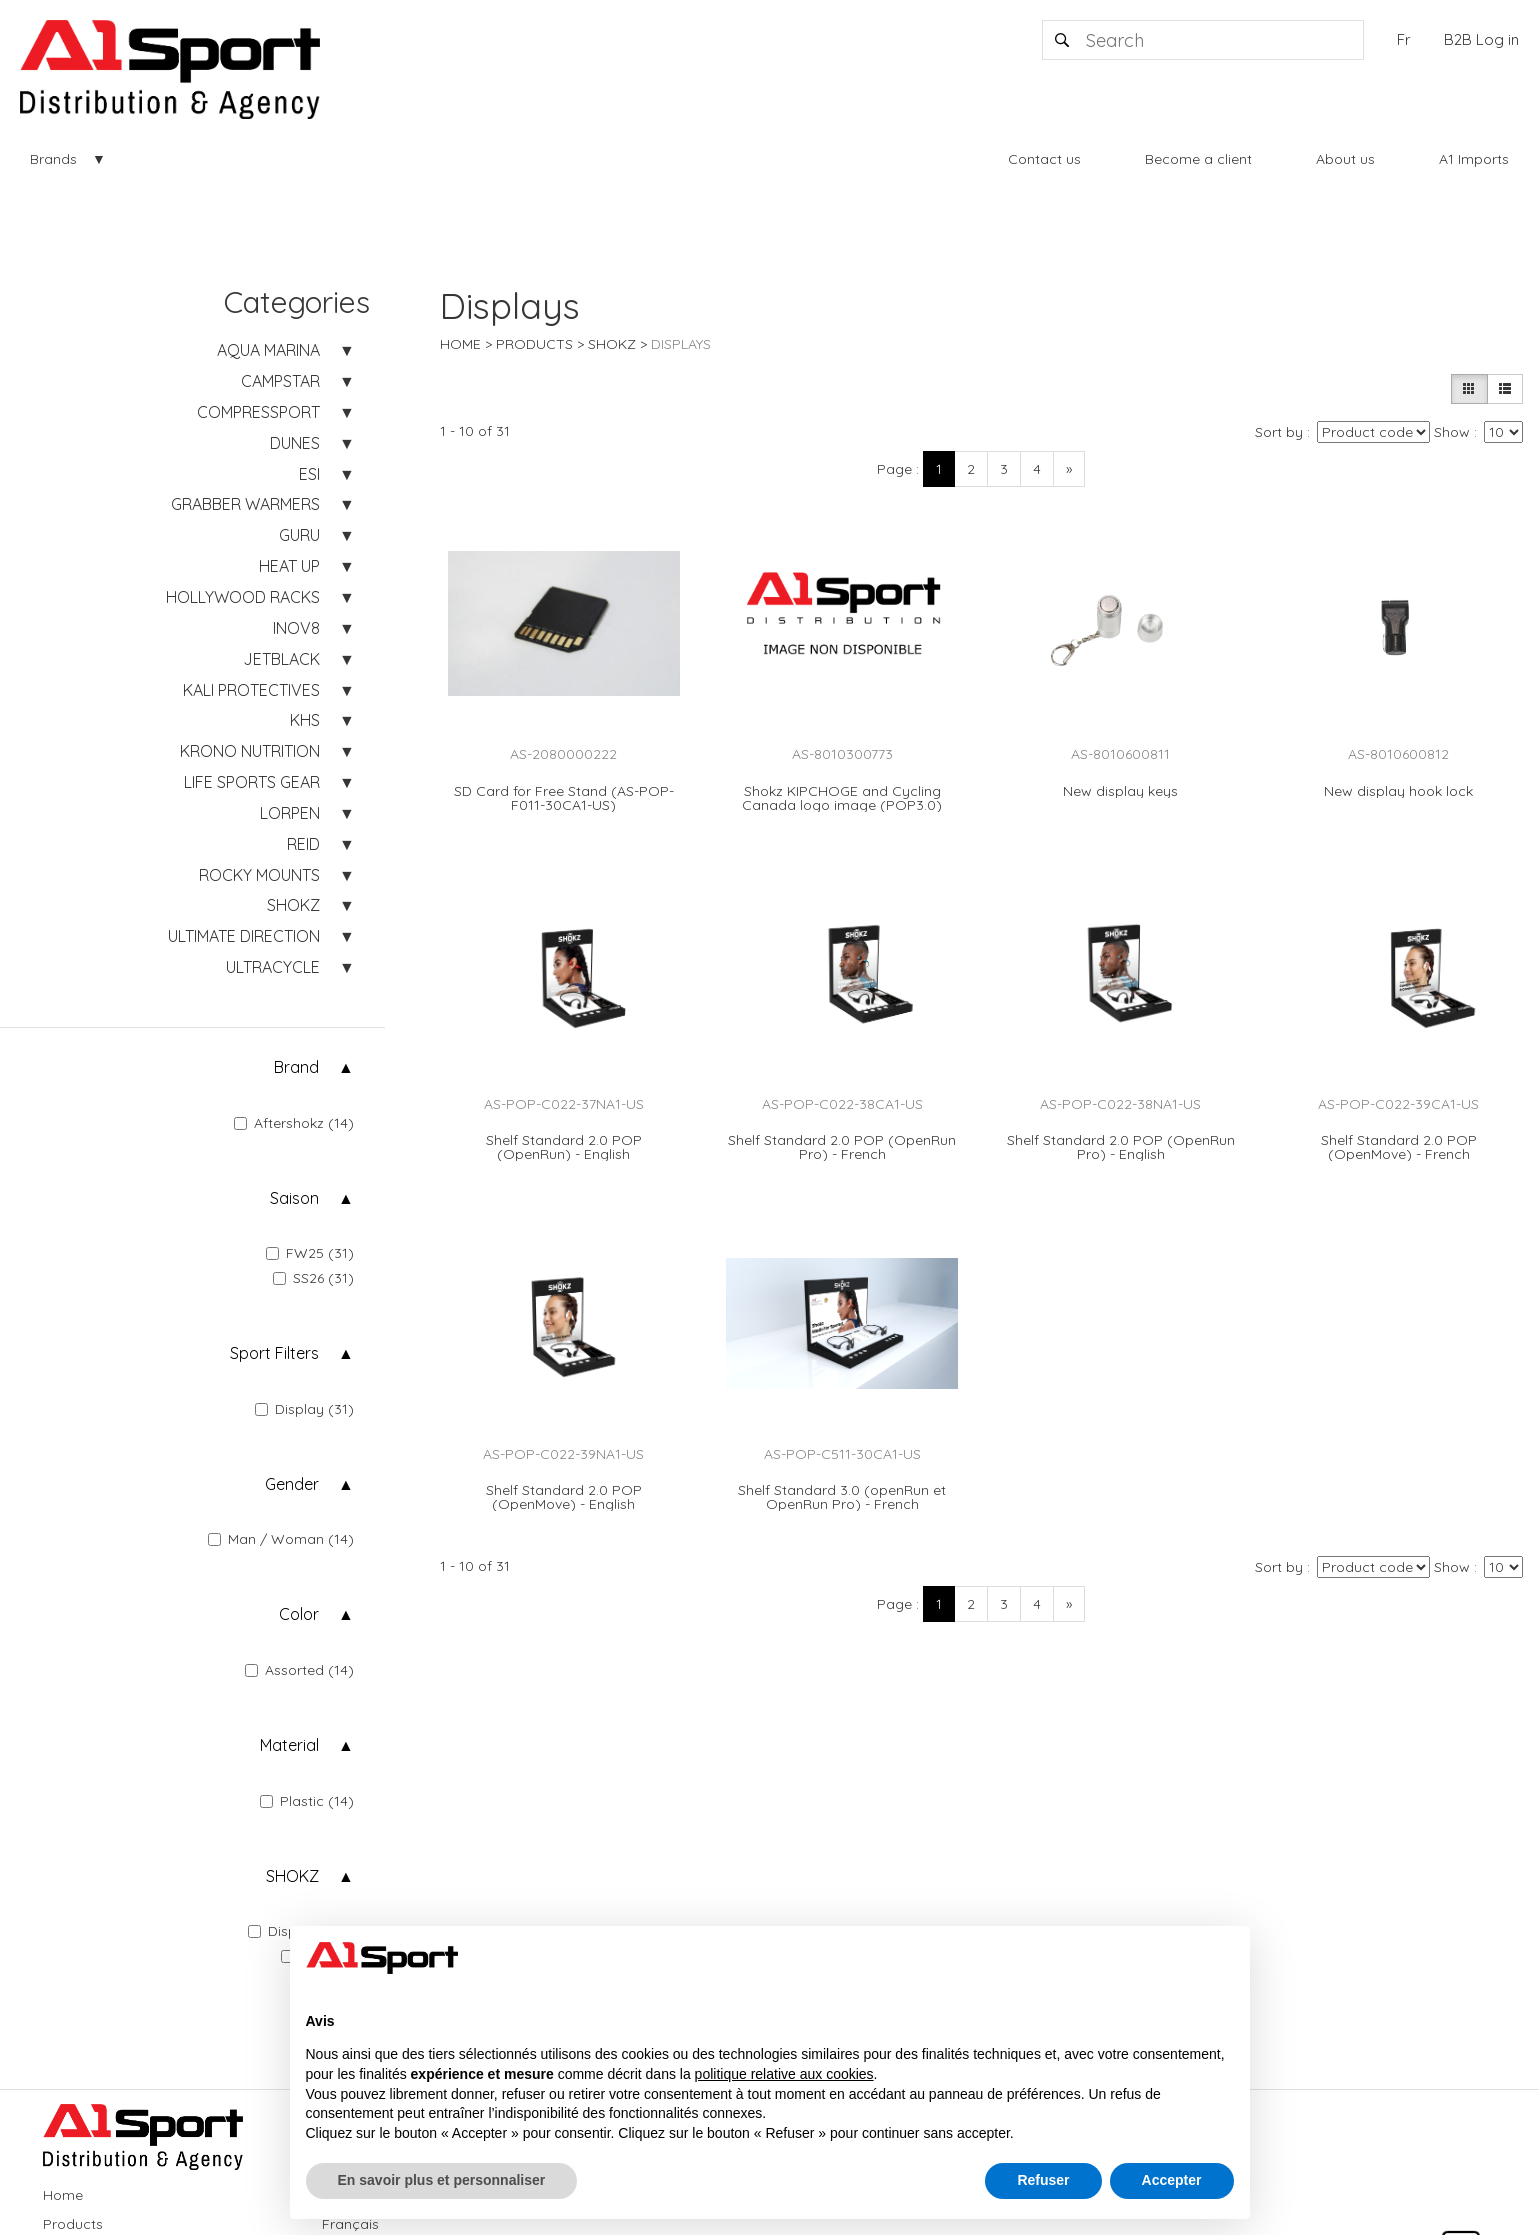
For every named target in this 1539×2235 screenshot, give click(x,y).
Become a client (1198, 159)
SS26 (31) (313, 1278)
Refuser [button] (1043, 2180)
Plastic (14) (307, 1801)
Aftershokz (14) (294, 1123)
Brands (53, 159)
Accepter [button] (1172, 2180)
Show (1452, 432)
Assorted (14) (299, 1670)
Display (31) (304, 1409)
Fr (1404, 39)
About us (1345, 159)
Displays (681, 344)
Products (534, 344)
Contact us (1044, 159)
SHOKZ (292, 1876)
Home (460, 344)
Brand (296, 1067)
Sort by (1279, 432)
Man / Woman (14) (281, 1539)
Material (289, 1745)
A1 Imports (1474, 159)
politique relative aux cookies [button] (784, 2074)
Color (299, 1614)
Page (894, 469)
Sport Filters (274, 1353)
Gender (292, 1484)
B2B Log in (1481, 39)
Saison (294, 1198)
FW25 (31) (310, 1253)
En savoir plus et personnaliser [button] (442, 2180)
